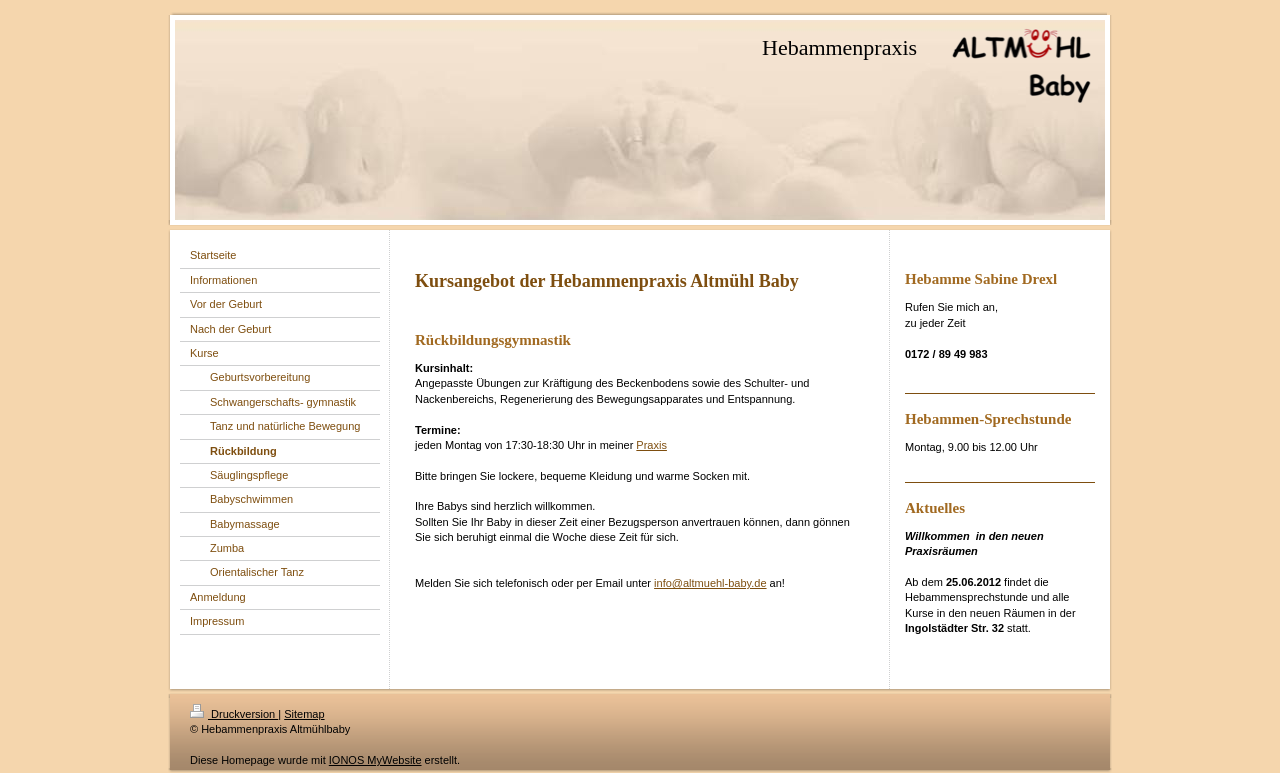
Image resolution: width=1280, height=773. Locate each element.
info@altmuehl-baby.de (710, 583)
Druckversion (234, 714)
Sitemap (304, 714)
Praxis (651, 445)
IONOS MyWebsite (375, 760)
